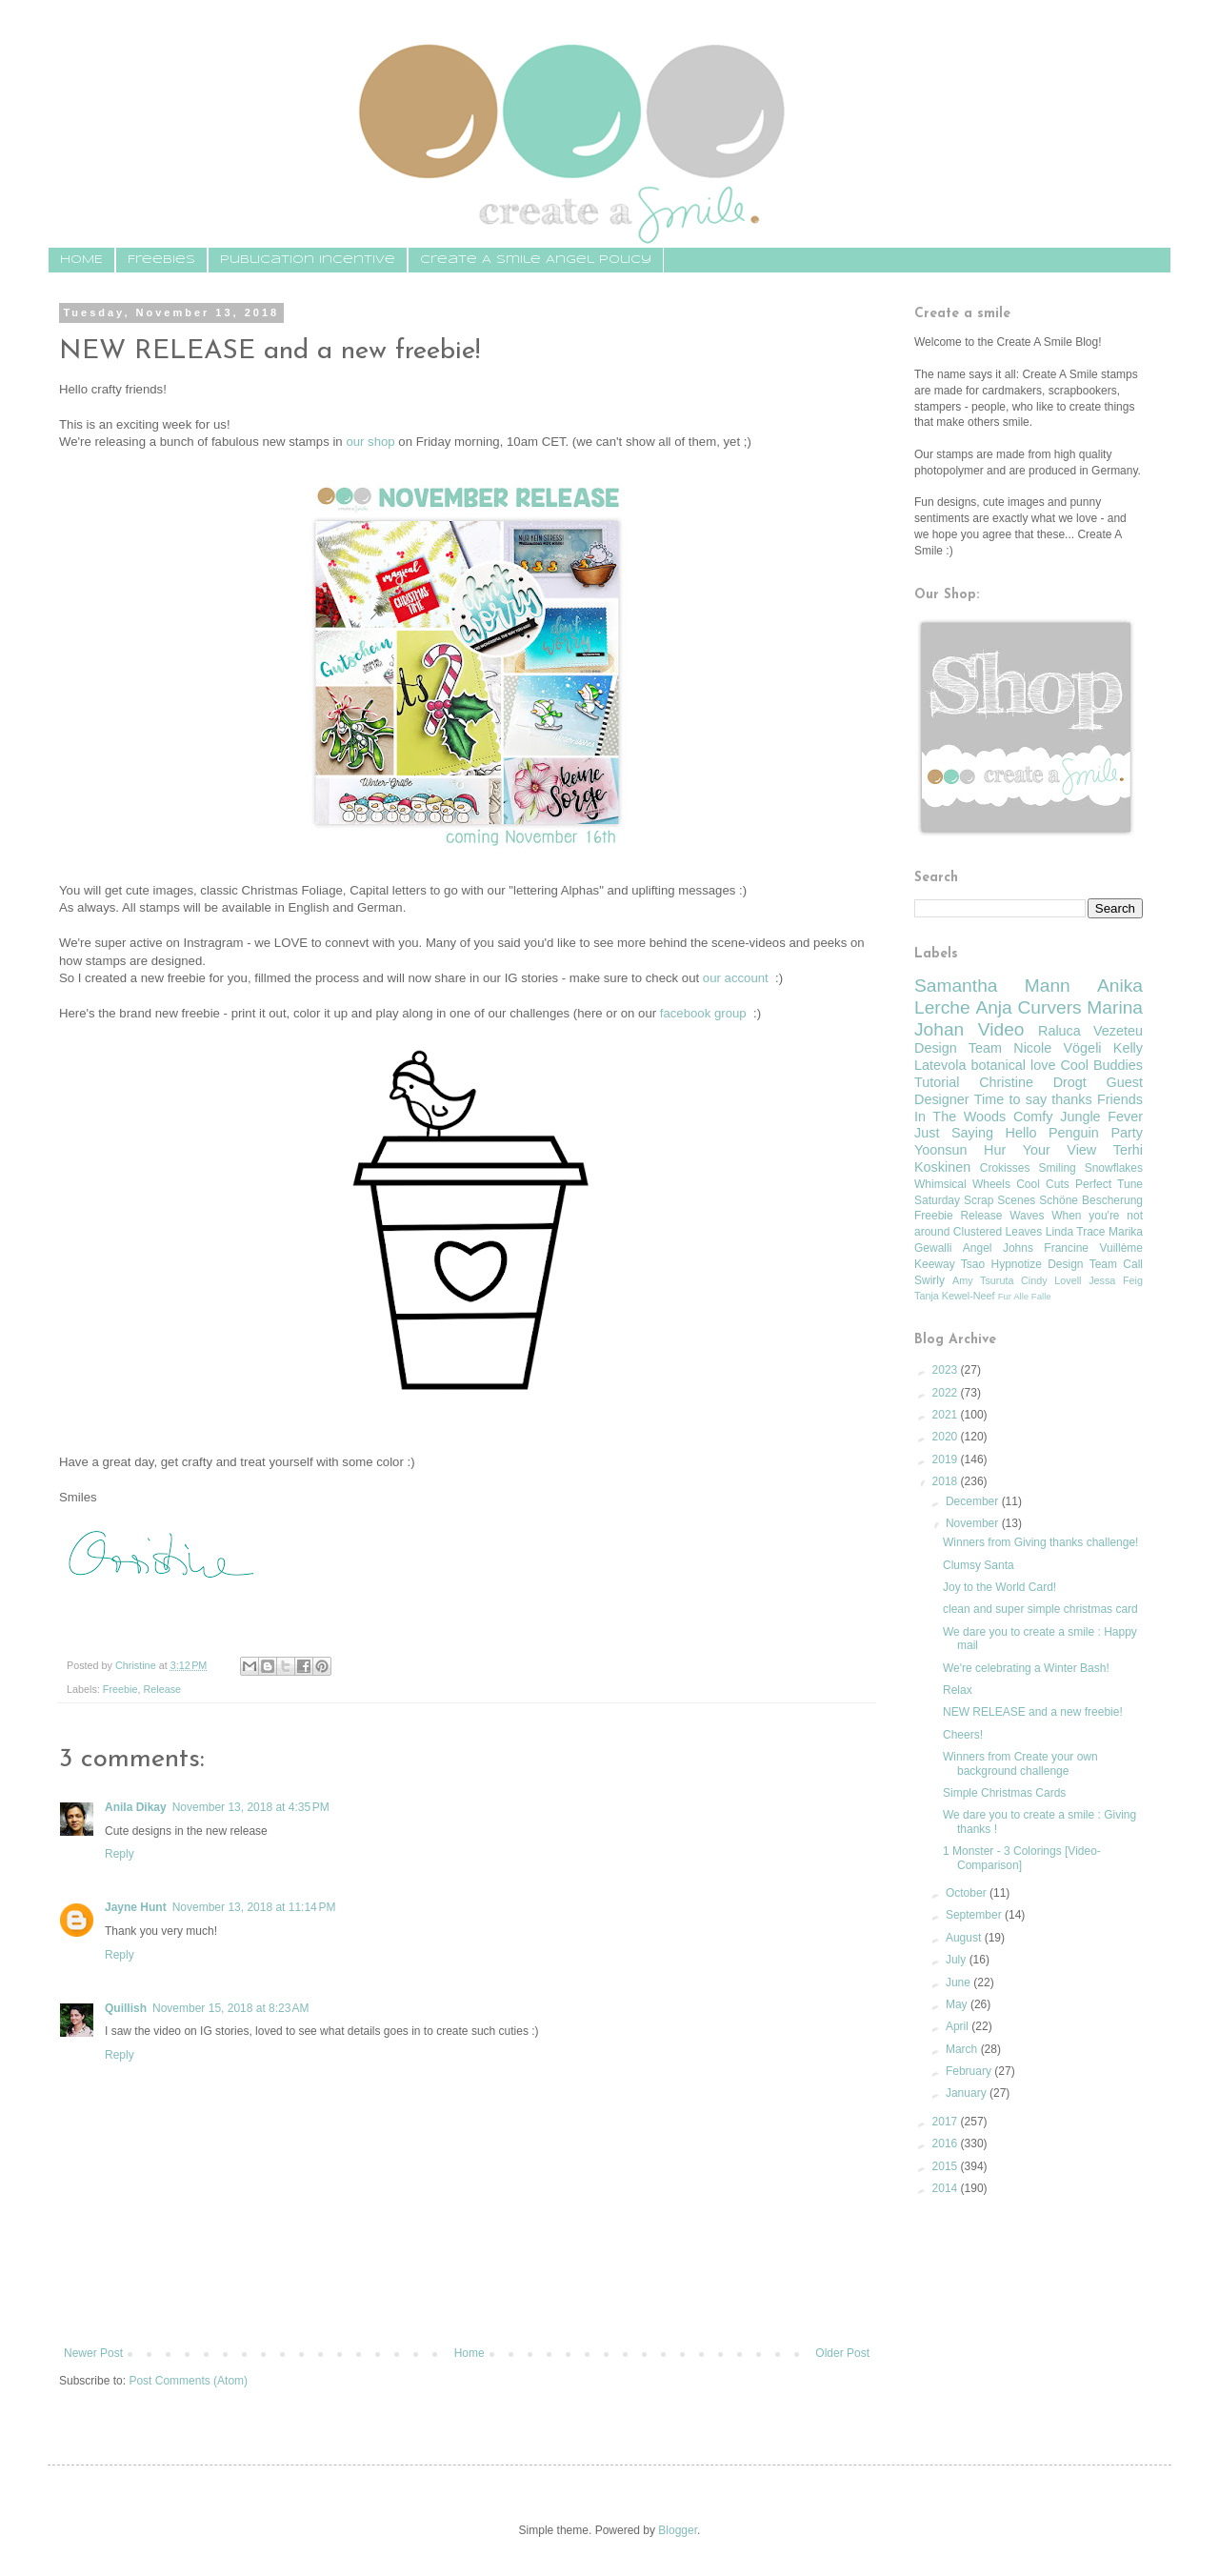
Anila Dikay (136, 1807)
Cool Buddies (1101, 1065)
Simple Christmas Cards (1004, 1793)
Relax (957, 1690)
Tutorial (936, 1082)
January (967, 2093)
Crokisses (1005, 1168)
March (963, 2049)
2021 (946, 1414)
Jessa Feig (1116, 1280)
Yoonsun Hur (960, 1149)
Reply (119, 1854)
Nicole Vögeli (1057, 1048)
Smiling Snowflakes (1090, 1168)
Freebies (161, 259)
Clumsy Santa (978, 1565)
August (965, 1937)
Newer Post (93, 2353)
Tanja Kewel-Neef (954, 1295)
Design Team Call (1095, 1264)
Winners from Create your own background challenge (1020, 1763)
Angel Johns (998, 1248)
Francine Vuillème (1093, 1248)
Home (469, 2353)
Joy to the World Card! (999, 1587)
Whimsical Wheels (962, 1184)
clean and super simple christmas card (1040, 1609)
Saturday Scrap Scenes (974, 1200)
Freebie (120, 1689)
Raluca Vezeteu (1090, 1030)
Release (162, 1689)
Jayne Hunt (136, 1907)
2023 (946, 1370)
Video (1001, 1029)
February (970, 2071)
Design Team (958, 1048)
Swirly (929, 1280)
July (957, 1959)
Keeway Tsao (949, 1264)
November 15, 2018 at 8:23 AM (230, 2008)
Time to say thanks (1033, 1099)
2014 (946, 2188)
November (974, 1523)
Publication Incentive (307, 259)
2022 (946, 1392)
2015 (946, 2166)
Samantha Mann (992, 986)
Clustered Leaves (997, 1231)
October (967, 1893)
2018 (946, 1481)
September (975, 1915)
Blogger (677, 2530)
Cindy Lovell (1051, 1280)
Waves (1026, 1215)
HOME (81, 259)
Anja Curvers (1028, 1007)
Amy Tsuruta (982, 1280)
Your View (1060, 1149)
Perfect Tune (1109, 1184)
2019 (946, 1459)
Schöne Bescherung (1091, 1200)
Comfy (1033, 1116)
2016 (946, 2143)
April (958, 2026)
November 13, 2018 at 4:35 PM (251, 1807)
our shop (370, 441)
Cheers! (963, 1734)
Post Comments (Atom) (188, 2380)
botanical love (1012, 1065)
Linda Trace (1076, 1231)
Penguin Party (1096, 1132)
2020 (946, 1436)
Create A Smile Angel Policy (535, 259)
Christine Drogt (1033, 1082)
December (974, 1501)
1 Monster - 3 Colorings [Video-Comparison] (1022, 1857)
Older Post (842, 2353)
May (958, 2004)
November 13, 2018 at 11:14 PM (254, 1907)
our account (737, 978)
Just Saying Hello (975, 1132)
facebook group (705, 1013)
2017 (946, 2121)
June (959, 1982)
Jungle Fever (1101, 1116)
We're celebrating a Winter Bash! (1026, 1668)
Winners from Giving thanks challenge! (1040, 1542)
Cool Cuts (1042, 1184)
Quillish (126, 2008)
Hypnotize (1015, 1264)
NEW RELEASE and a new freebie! (1033, 1712)
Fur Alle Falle (1024, 1296)
